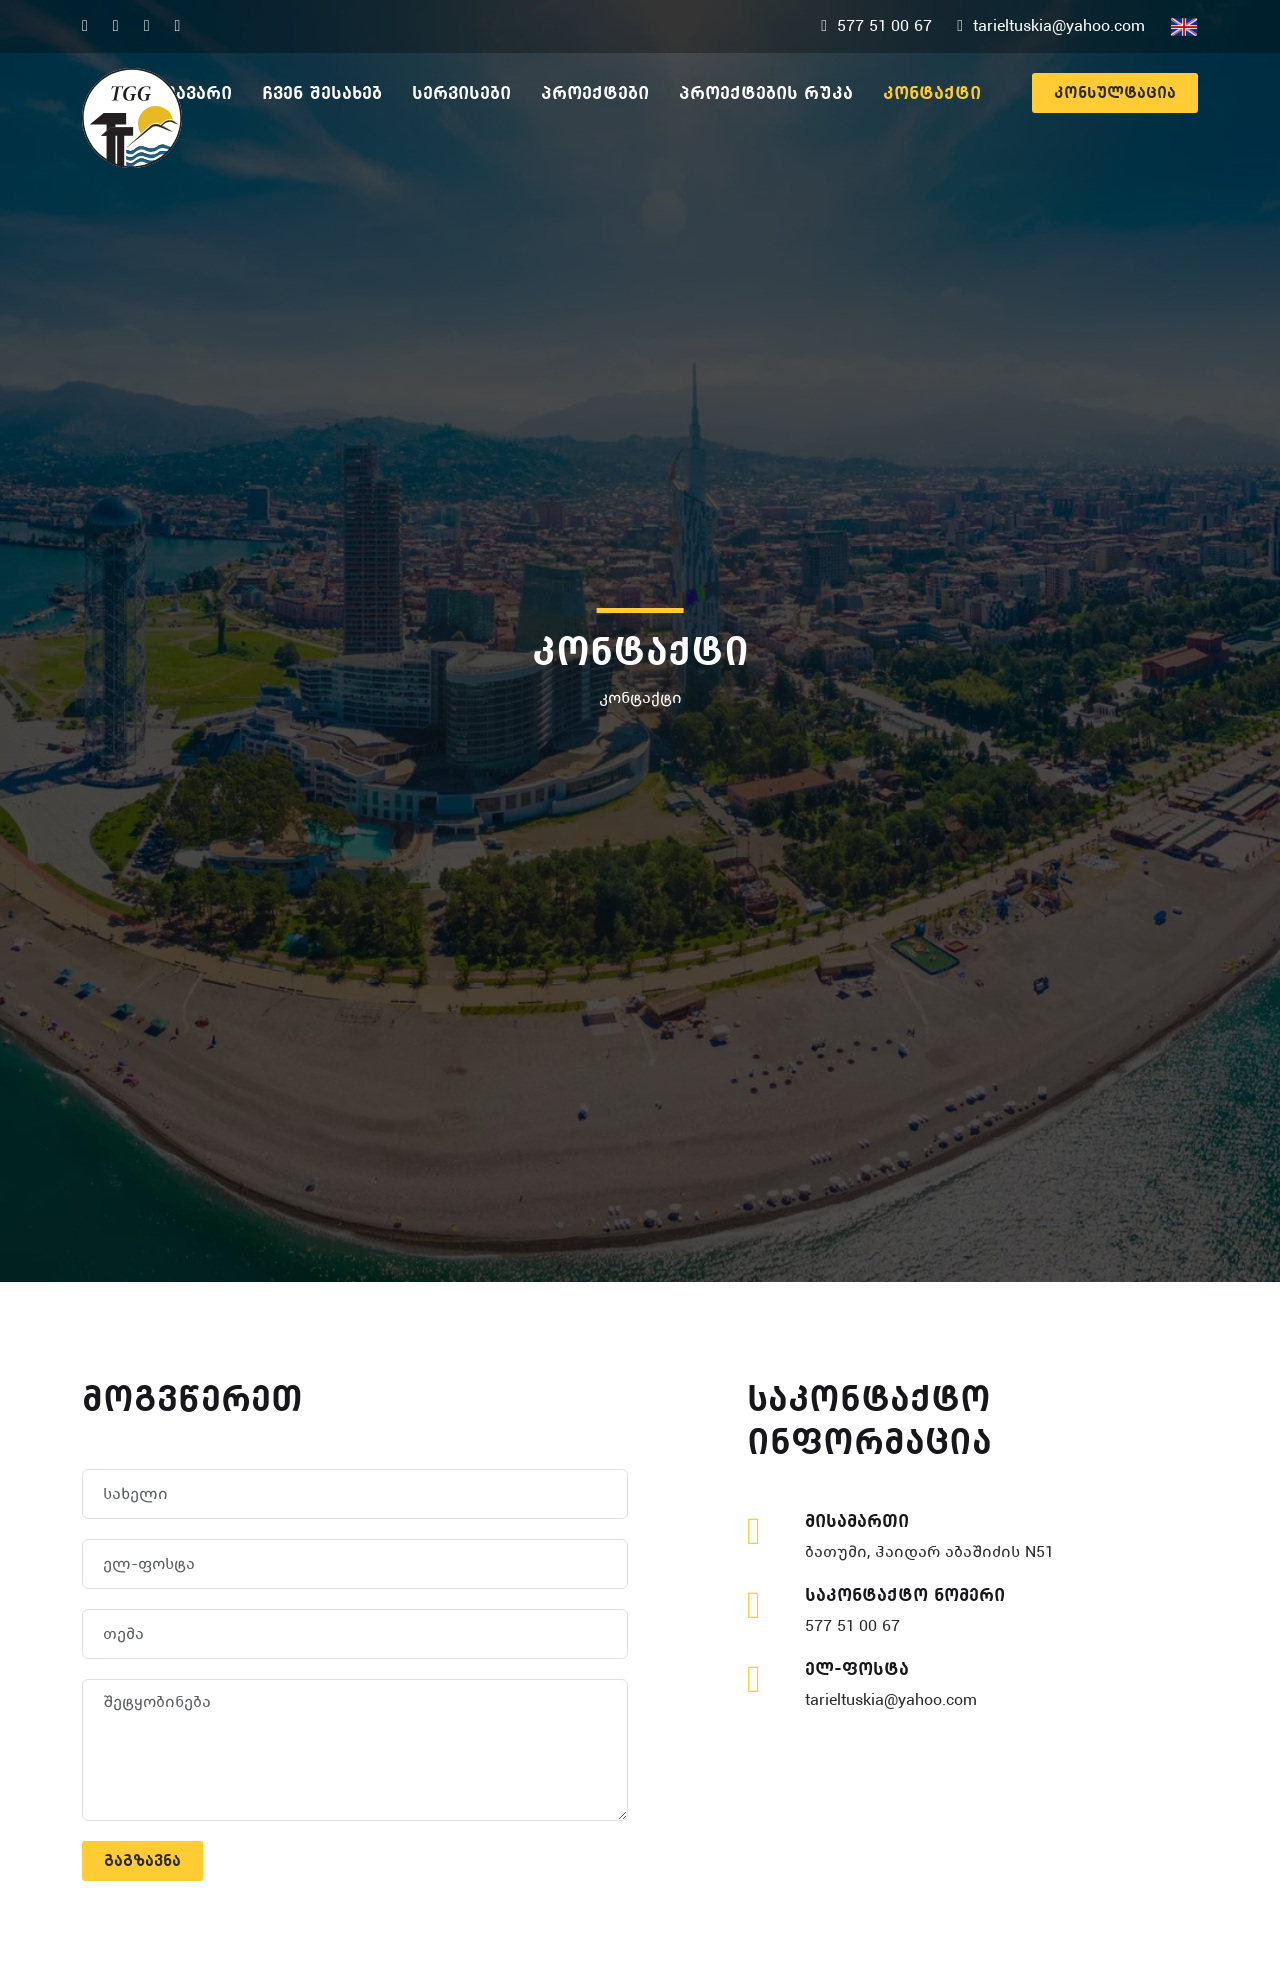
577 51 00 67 (852, 1625)
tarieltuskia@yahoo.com (891, 1699)
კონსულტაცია (1115, 92)
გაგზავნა (142, 1860)
